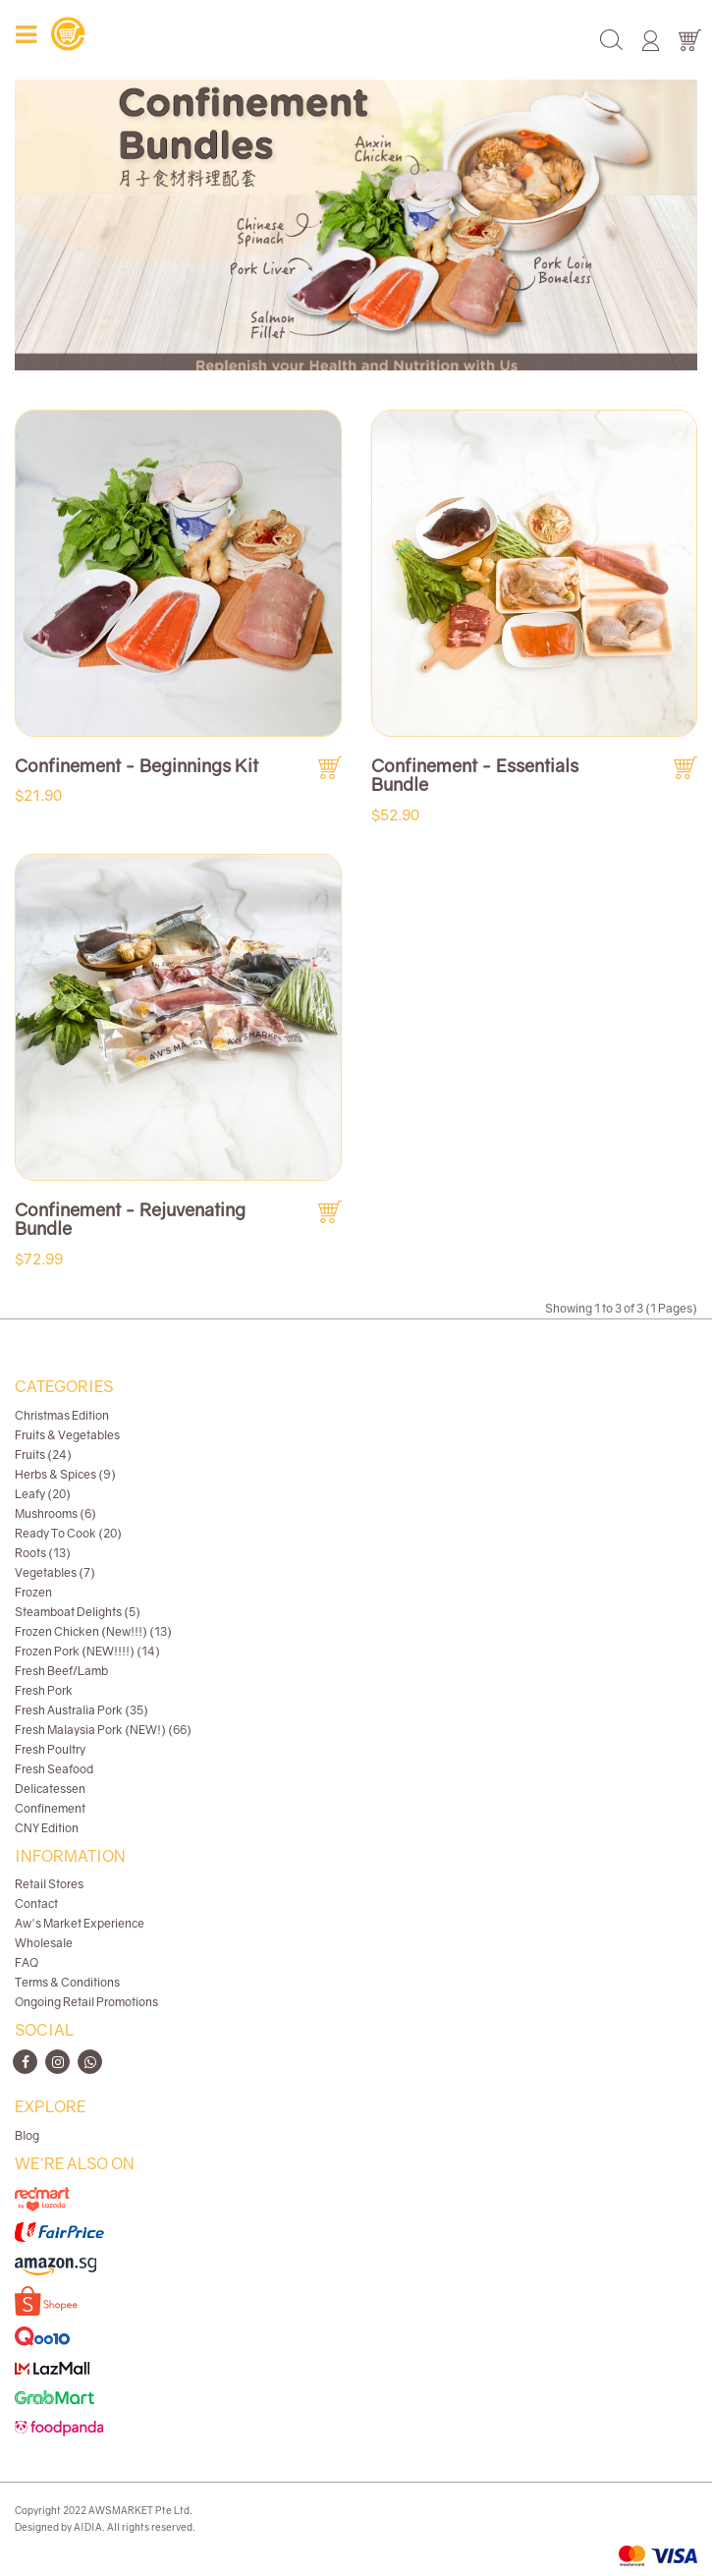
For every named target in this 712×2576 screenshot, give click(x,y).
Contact (36, 1903)
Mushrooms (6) (55, 1513)
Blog (27, 2135)
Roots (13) (43, 1552)
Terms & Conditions (67, 1982)
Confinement (50, 1808)
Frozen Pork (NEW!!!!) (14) (87, 1651)
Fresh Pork (44, 1690)
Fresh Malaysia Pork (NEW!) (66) (103, 1729)
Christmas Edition (62, 1415)
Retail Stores (49, 1883)
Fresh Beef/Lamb (61, 1670)
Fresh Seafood (54, 1769)
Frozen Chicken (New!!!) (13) (93, 1631)
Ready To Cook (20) (68, 1533)
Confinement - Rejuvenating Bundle (130, 1219)
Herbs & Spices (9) (65, 1474)
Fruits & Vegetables (67, 1435)
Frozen (33, 1592)
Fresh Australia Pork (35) (81, 1710)
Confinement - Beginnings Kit (136, 765)
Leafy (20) (43, 1493)
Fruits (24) (43, 1454)
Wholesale (44, 1942)
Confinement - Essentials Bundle (474, 775)
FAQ (26, 1962)
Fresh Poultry (50, 1749)
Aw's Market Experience (79, 1923)
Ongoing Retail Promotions (86, 2001)
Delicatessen (50, 1788)
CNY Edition (47, 1827)
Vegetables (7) (55, 1572)
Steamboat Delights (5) (77, 1611)
